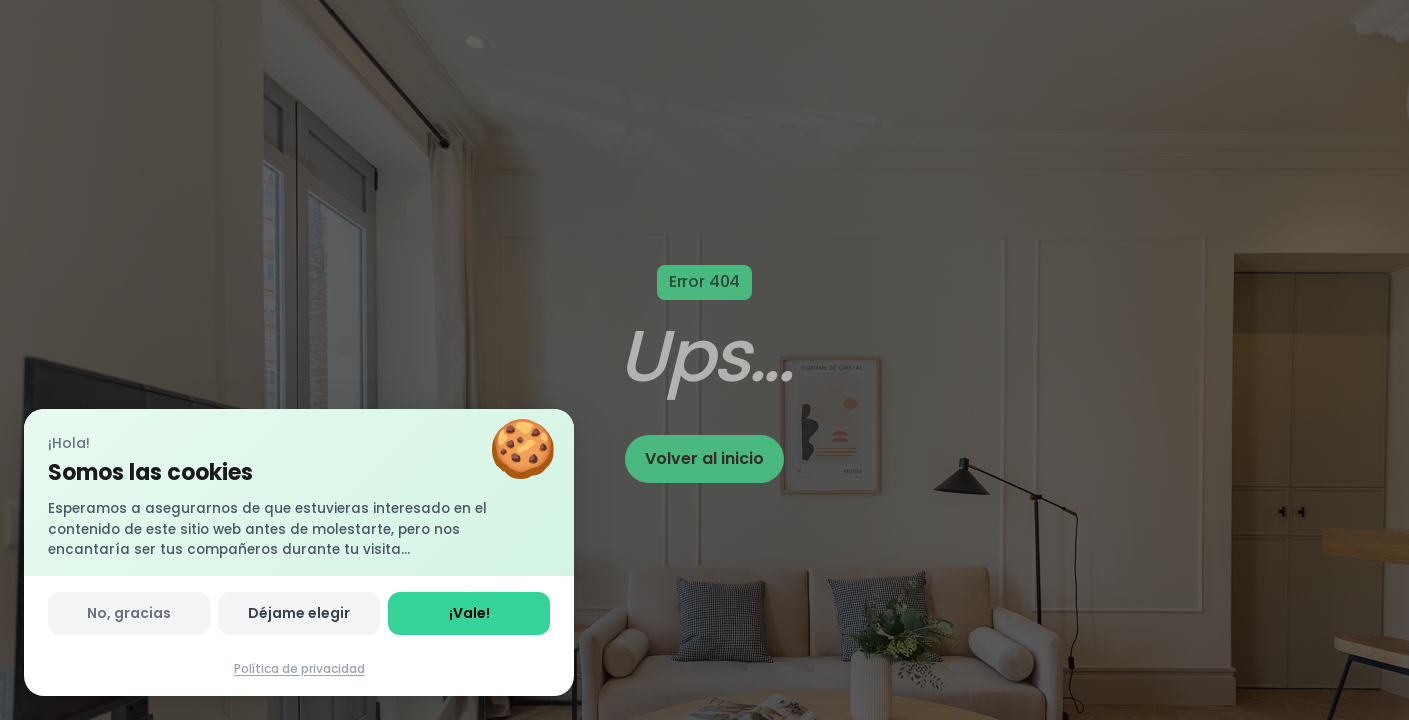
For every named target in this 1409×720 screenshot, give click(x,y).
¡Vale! (469, 613)
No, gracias (129, 613)
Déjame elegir (299, 613)
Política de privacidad (299, 668)
